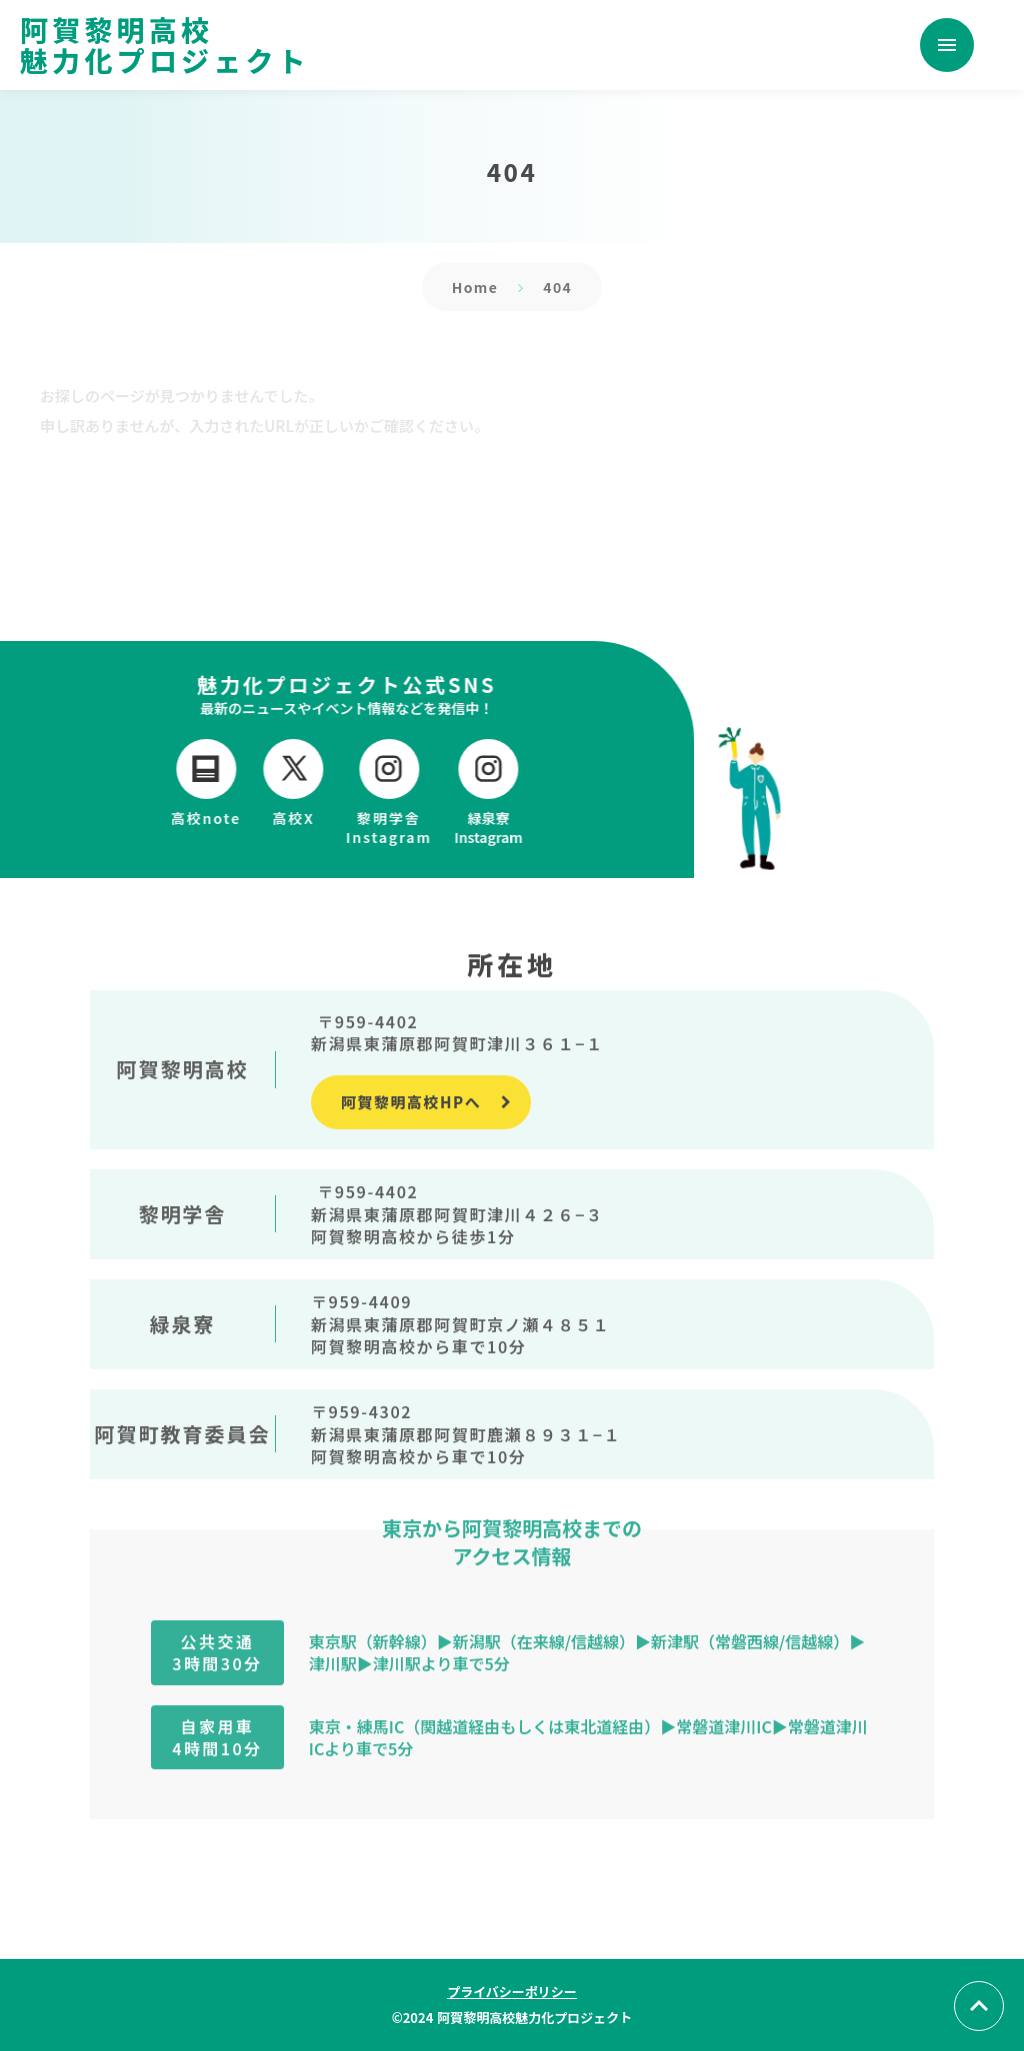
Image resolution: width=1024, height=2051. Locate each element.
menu (947, 45)
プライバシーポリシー (512, 1991)
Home (475, 287)
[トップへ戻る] (979, 2006)
